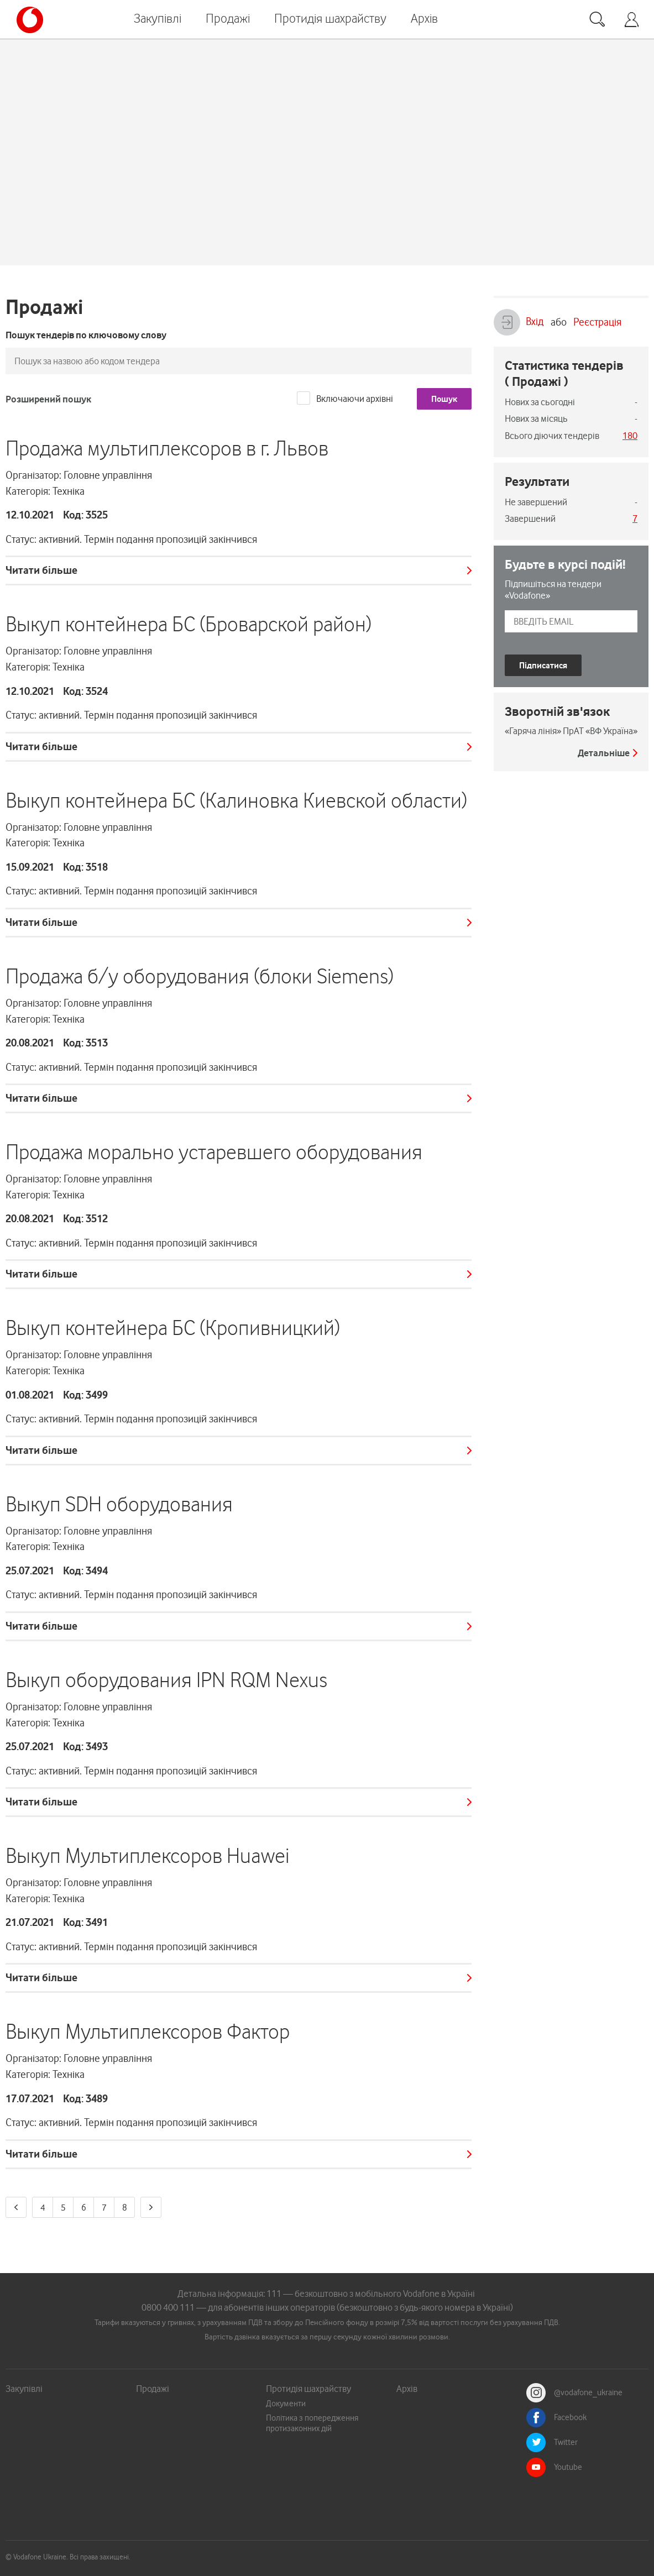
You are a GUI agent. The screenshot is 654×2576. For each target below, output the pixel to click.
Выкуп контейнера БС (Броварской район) (189, 624)
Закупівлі (157, 18)
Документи (286, 2404)
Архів (424, 18)
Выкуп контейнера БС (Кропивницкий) (173, 1328)
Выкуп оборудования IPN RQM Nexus (166, 1680)
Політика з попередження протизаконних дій (312, 2423)
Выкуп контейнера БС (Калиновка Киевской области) (236, 800)
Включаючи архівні (354, 399)
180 (629, 435)
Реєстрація (597, 322)
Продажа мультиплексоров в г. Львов (167, 448)
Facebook (570, 2417)
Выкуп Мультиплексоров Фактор (148, 2031)
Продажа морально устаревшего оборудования (214, 1152)
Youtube (568, 2467)
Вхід (519, 322)
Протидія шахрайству (330, 18)
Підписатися (543, 665)
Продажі (228, 18)
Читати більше (41, 570)
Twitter (566, 2442)
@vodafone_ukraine (588, 2392)
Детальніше (604, 752)
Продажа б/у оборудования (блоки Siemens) (200, 976)
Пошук (444, 399)
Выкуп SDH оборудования (119, 1504)
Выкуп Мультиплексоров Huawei (147, 1855)
